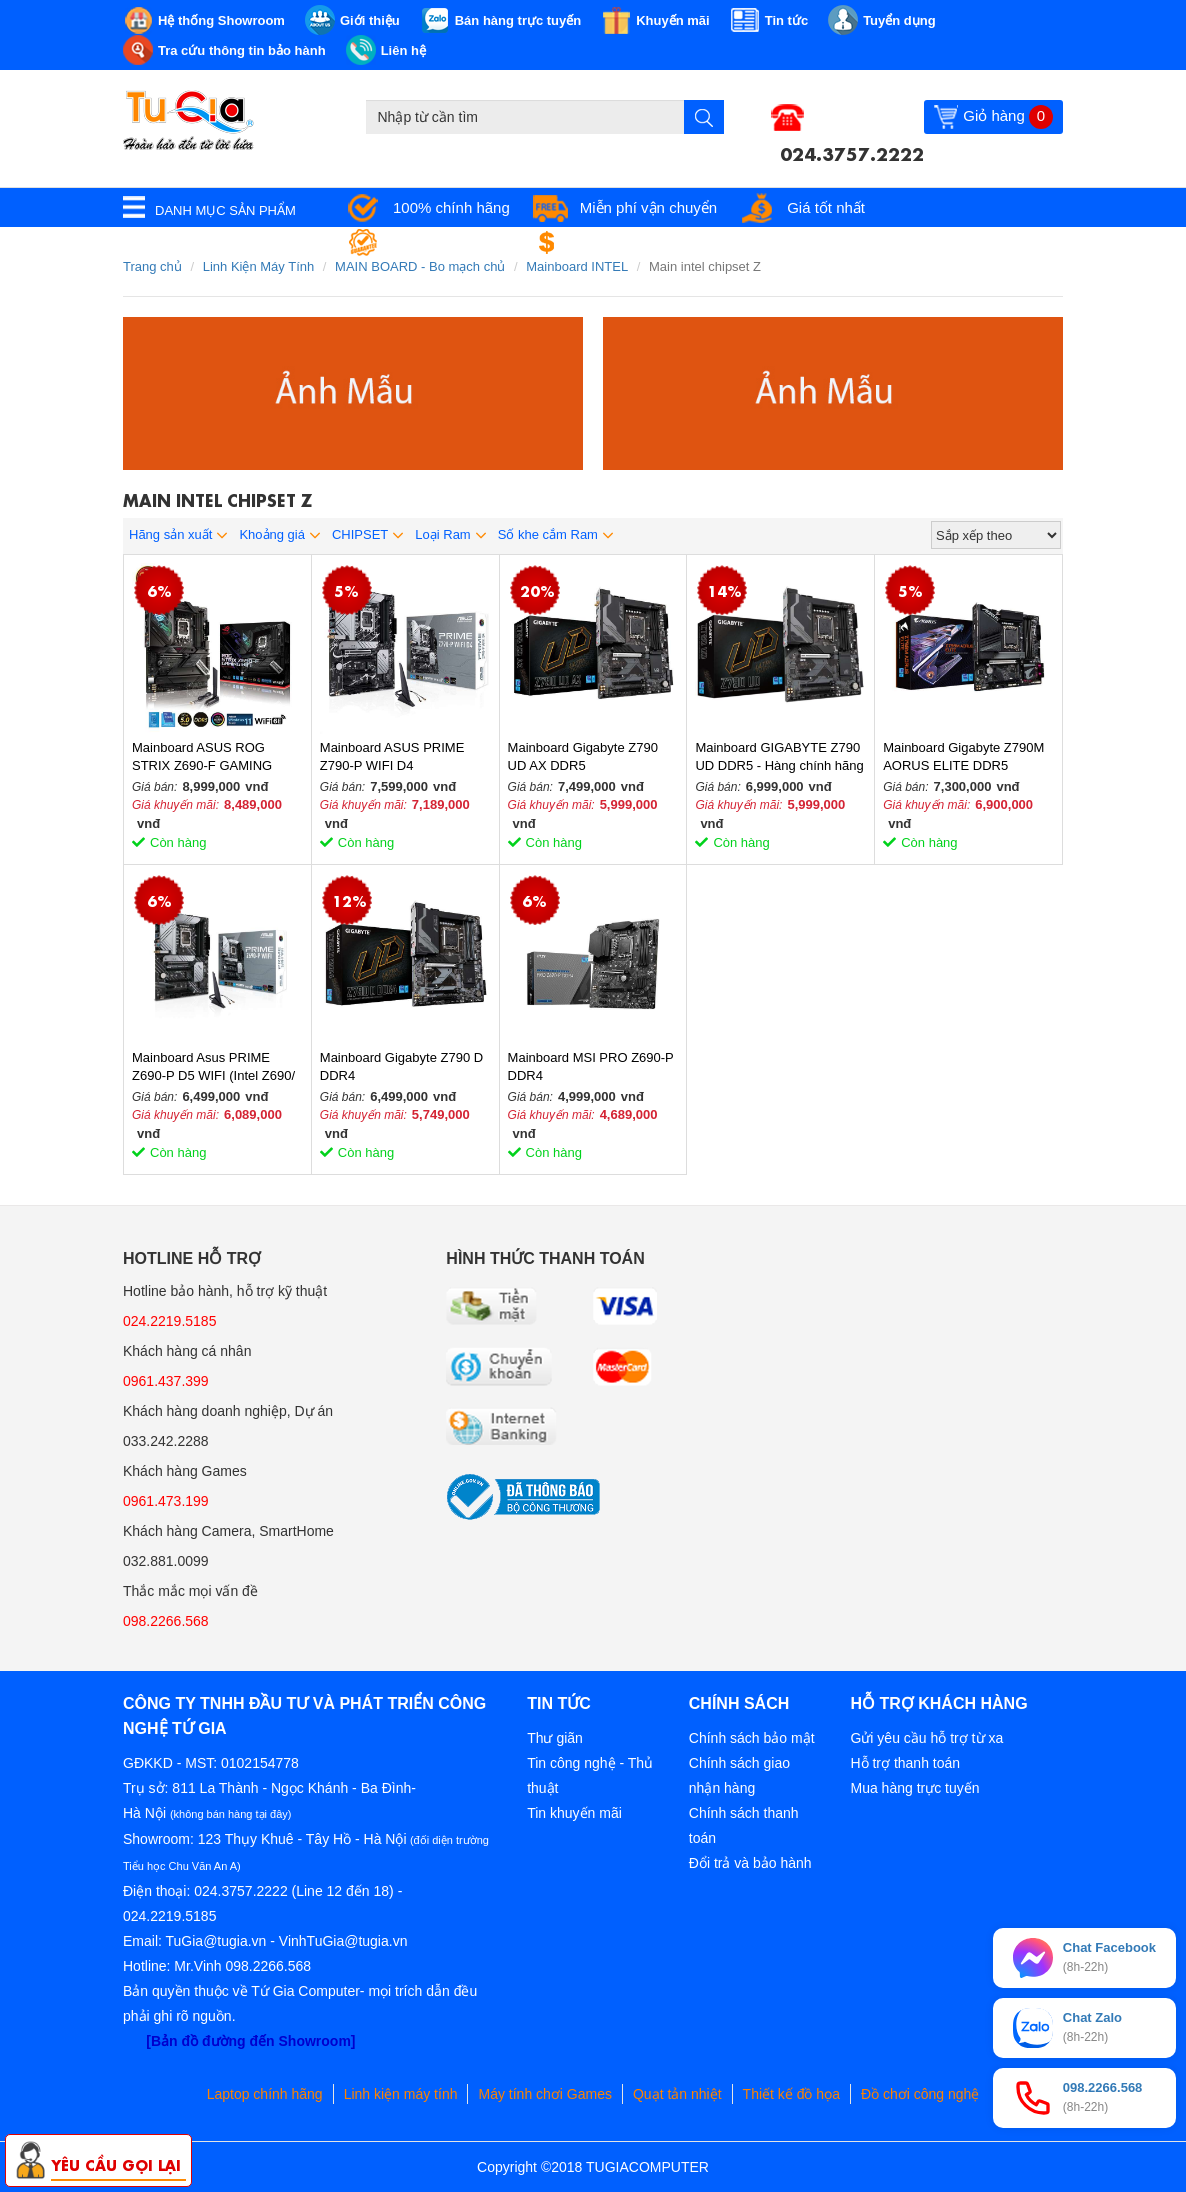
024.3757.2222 (852, 152)
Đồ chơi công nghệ (920, 2094)
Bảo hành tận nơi (449, 242)
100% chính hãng (451, 207)
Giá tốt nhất (826, 207)
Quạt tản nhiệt (677, 2094)
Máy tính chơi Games (545, 2094)
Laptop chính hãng (265, 2094)
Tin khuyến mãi (574, 1813)
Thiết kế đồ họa (791, 2094)
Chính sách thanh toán (744, 1825)
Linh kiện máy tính (401, 2094)
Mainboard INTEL (577, 266)
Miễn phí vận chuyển (648, 207)
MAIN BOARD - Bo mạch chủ (420, 266)
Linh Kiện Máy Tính (259, 266)
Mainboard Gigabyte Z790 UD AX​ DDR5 (583, 756)
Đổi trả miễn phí (629, 242)
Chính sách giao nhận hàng (739, 1775)
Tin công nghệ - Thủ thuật (590, 1775)
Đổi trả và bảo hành (750, 1863)
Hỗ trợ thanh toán (905, 1763)
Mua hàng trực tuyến (914, 1788)
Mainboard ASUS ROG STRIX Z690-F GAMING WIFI (202, 757)
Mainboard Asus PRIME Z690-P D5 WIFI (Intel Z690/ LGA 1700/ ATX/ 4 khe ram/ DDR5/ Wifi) (213, 1067)
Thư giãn (555, 1738)
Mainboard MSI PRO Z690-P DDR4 (591, 1066)
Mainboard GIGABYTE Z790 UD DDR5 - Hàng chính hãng (779, 756)
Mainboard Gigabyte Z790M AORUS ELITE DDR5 (963, 756)
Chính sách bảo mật (752, 1738)
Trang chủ (152, 266)
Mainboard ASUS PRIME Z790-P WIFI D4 (392, 756)
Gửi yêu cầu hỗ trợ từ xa (926, 1738)
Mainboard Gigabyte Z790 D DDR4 (401, 1066)
